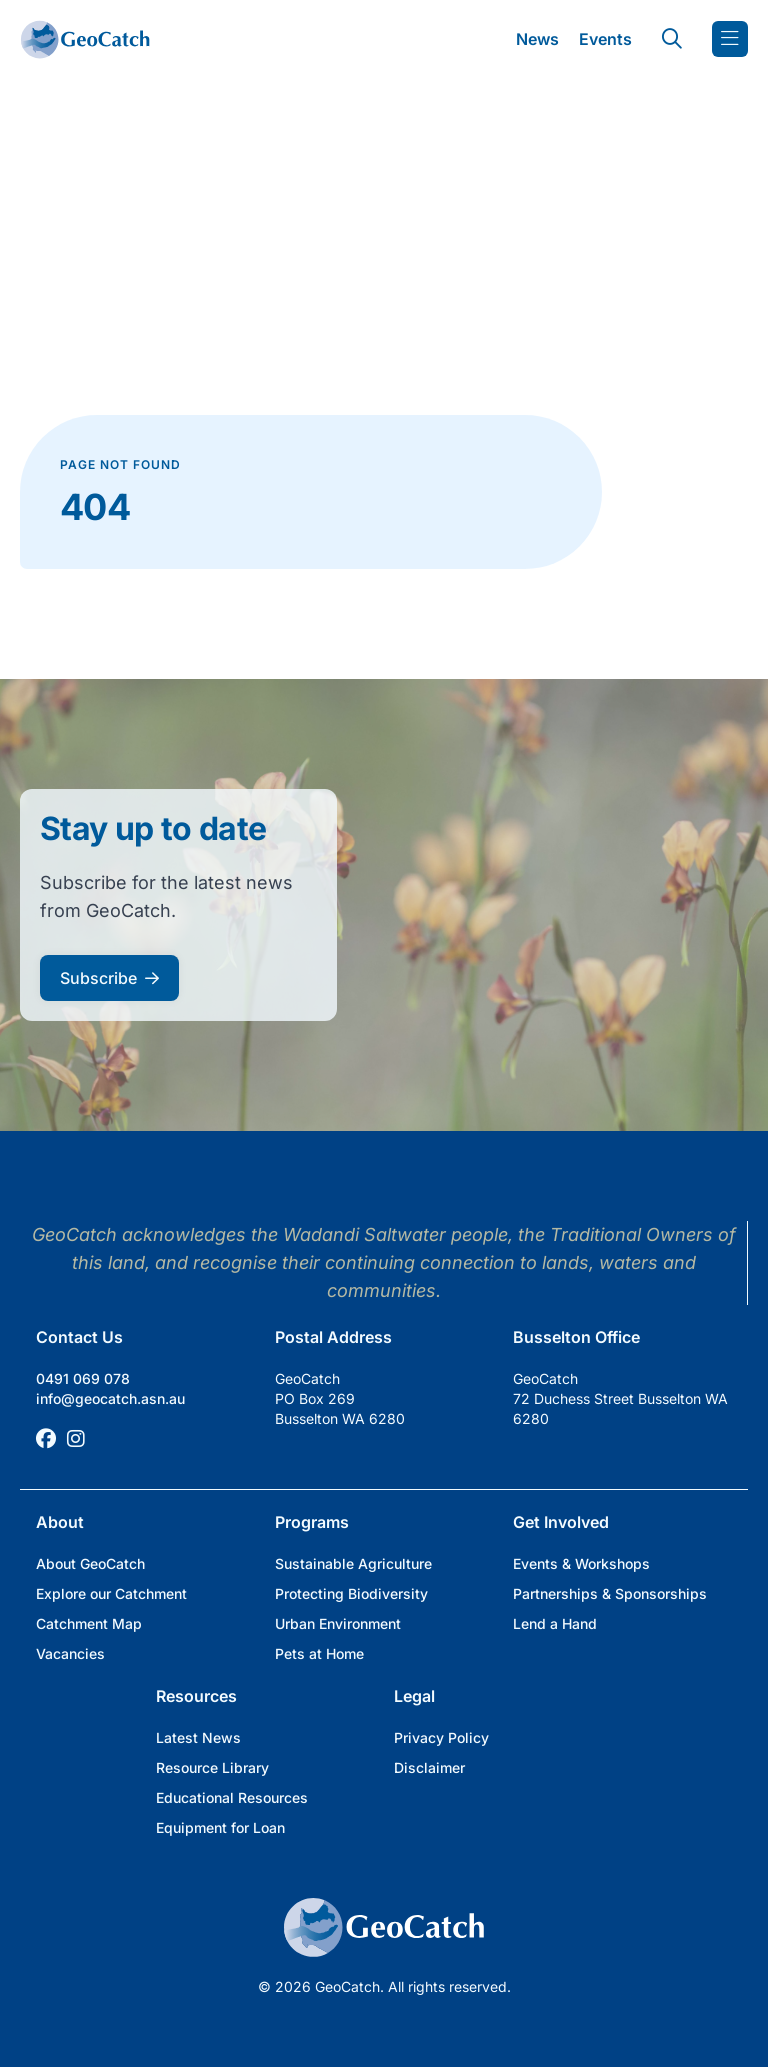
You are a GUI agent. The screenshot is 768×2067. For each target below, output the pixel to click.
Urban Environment (338, 1623)
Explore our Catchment (111, 1593)
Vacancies (70, 1653)
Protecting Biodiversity (351, 1593)
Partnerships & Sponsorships (610, 1593)
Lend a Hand (555, 1623)
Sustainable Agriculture (353, 1563)
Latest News (198, 1737)
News (537, 39)
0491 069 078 (83, 1378)
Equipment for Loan (220, 1827)
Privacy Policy (441, 1737)
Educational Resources (232, 1797)
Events (605, 39)
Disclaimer (429, 1767)
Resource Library (212, 1767)
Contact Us (79, 1337)
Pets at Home (319, 1653)
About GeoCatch (90, 1563)
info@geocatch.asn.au (110, 1398)
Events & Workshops (581, 1563)
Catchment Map (89, 1623)
